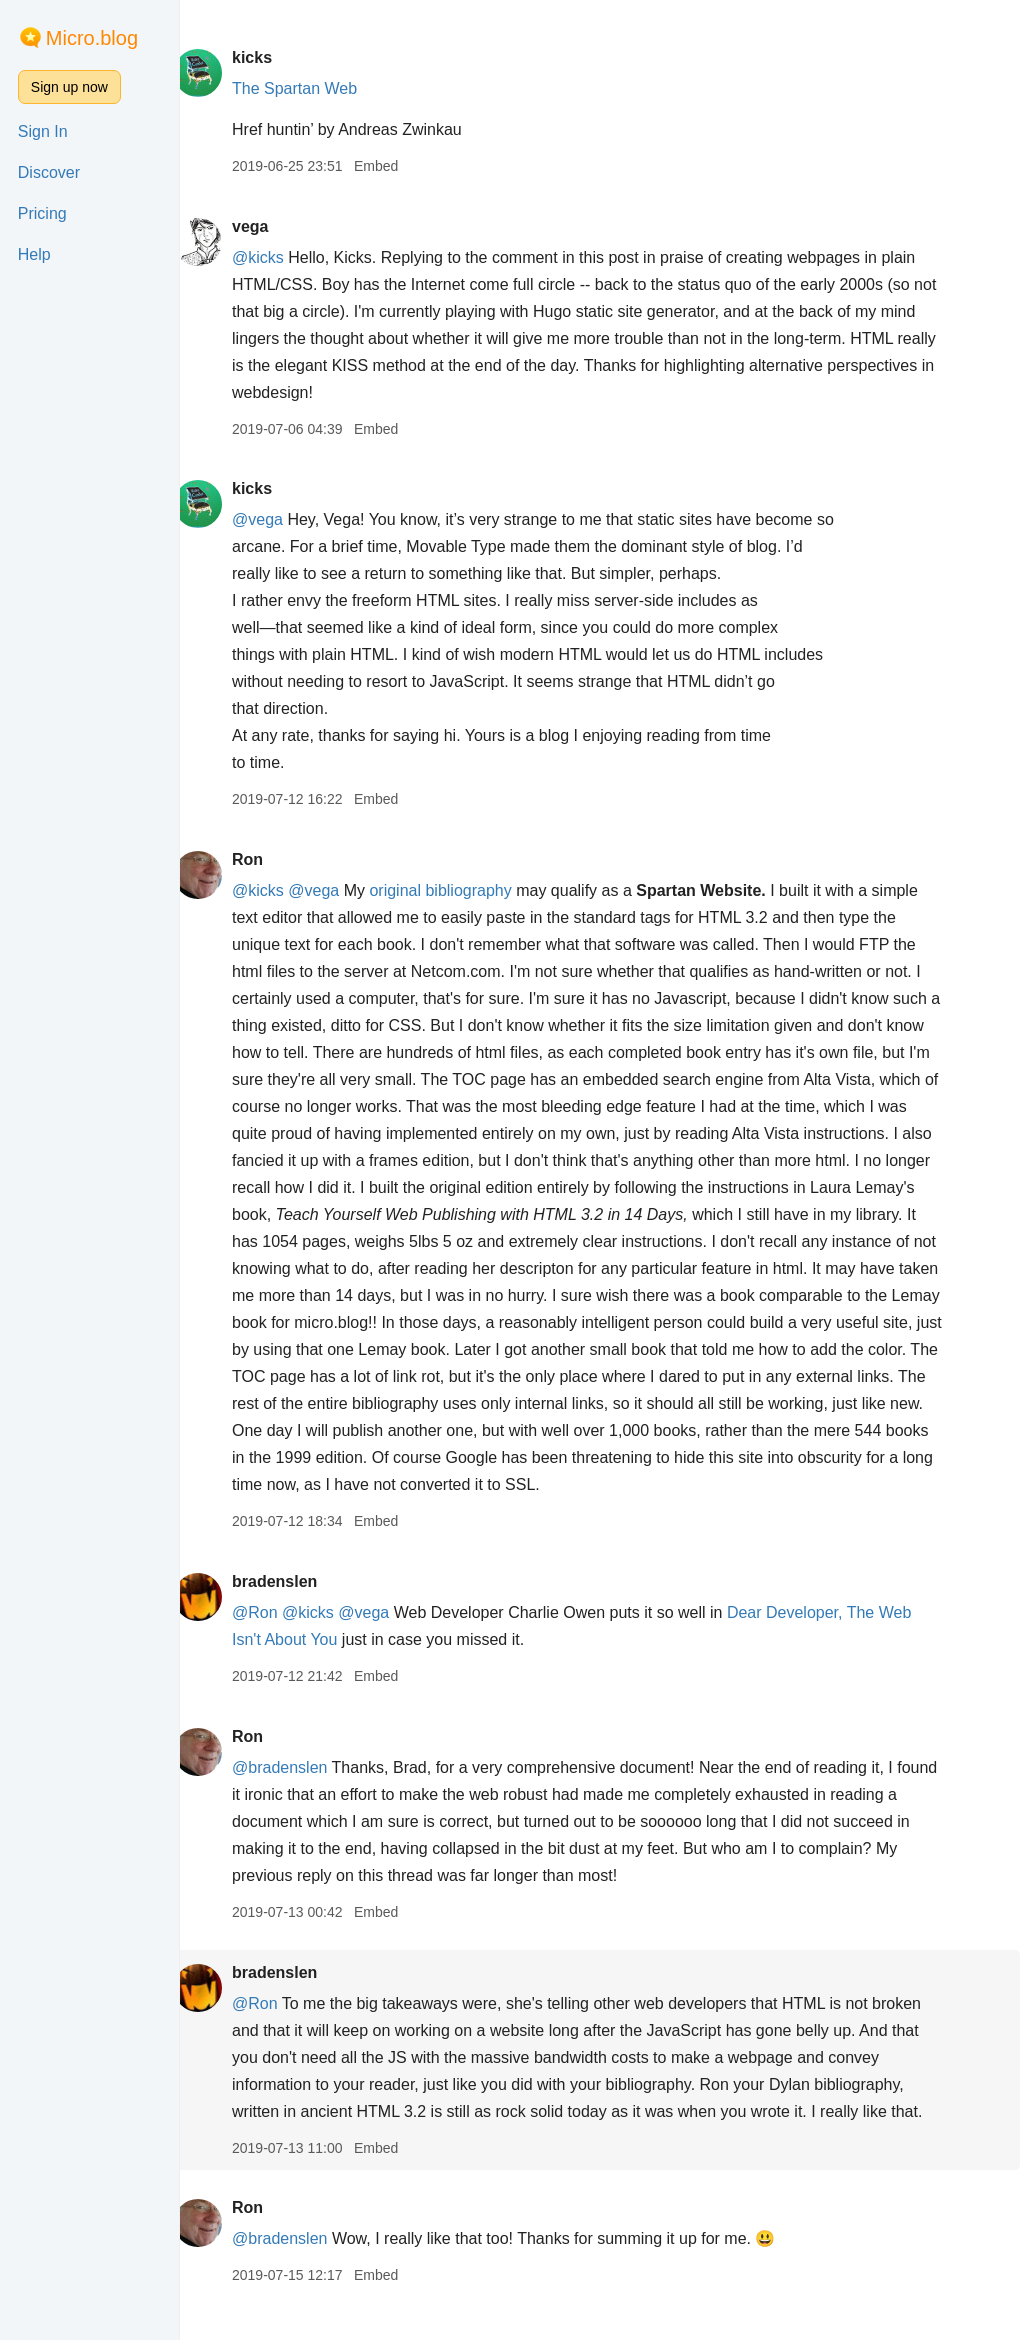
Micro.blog (92, 38)
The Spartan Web (315, 88)
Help (34, 254)
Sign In (43, 131)
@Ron (276, 1639)
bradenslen (295, 1608)
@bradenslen (300, 1794)
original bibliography (462, 890)
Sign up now (69, 87)
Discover (49, 172)
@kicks (279, 257)
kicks (273, 57)
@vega (278, 519)
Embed (397, 166)
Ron (268, 859)
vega (271, 226)
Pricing (42, 213)
